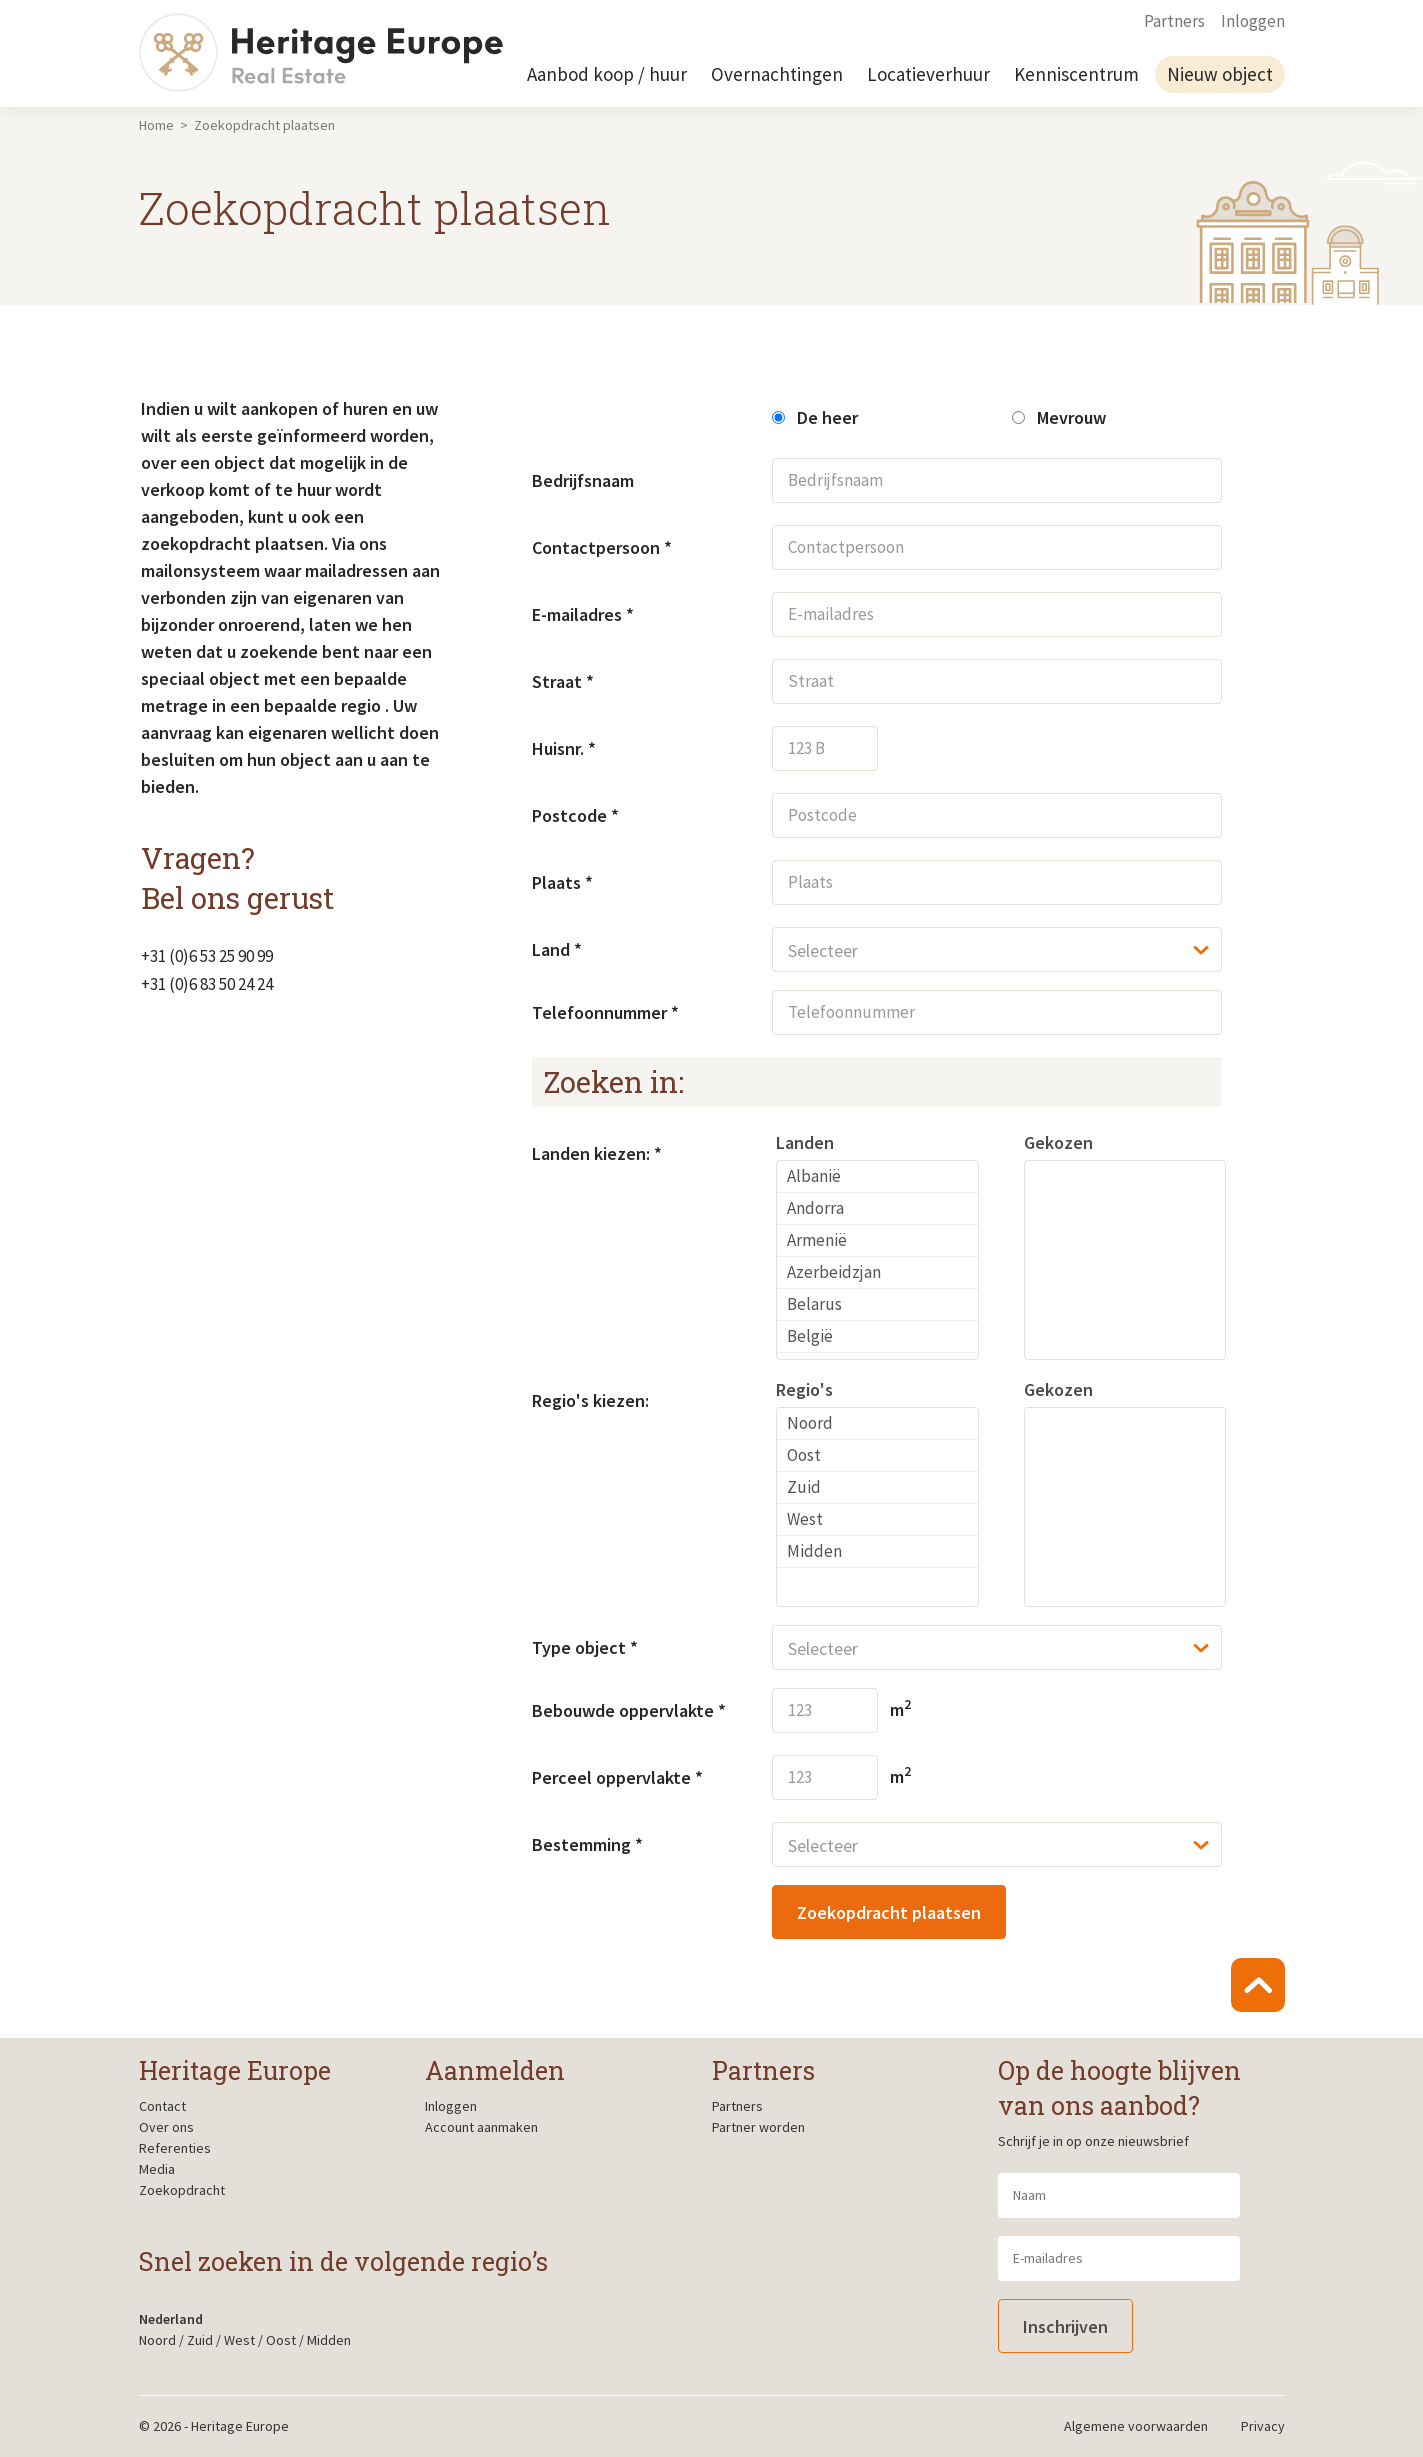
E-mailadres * (583, 614)
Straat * (563, 681)
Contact (162, 2106)
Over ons (166, 2127)
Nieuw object (1220, 74)
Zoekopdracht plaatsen (889, 1912)
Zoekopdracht (182, 2190)
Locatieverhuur (928, 74)
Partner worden (758, 2127)
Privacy (1263, 2426)
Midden (329, 2340)
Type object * (585, 1647)
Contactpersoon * (602, 547)
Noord (157, 2340)
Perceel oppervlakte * (617, 1777)
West (239, 2340)
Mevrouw (1059, 417)
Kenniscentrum (1076, 74)
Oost (281, 2340)
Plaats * (562, 882)
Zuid (200, 2340)
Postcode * (575, 815)
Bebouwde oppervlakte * (629, 1710)
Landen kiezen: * (597, 1153)
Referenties (175, 2148)
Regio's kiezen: (590, 1400)
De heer (815, 417)
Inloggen (1253, 21)
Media (157, 2169)
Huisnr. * (564, 748)
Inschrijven (1065, 2326)
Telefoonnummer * (605, 1012)
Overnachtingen (777, 74)
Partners (1174, 21)
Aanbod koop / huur (607, 74)
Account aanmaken (481, 2127)
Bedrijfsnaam (583, 480)
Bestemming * (587, 1844)
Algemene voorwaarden (1136, 2426)
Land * (557, 949)
